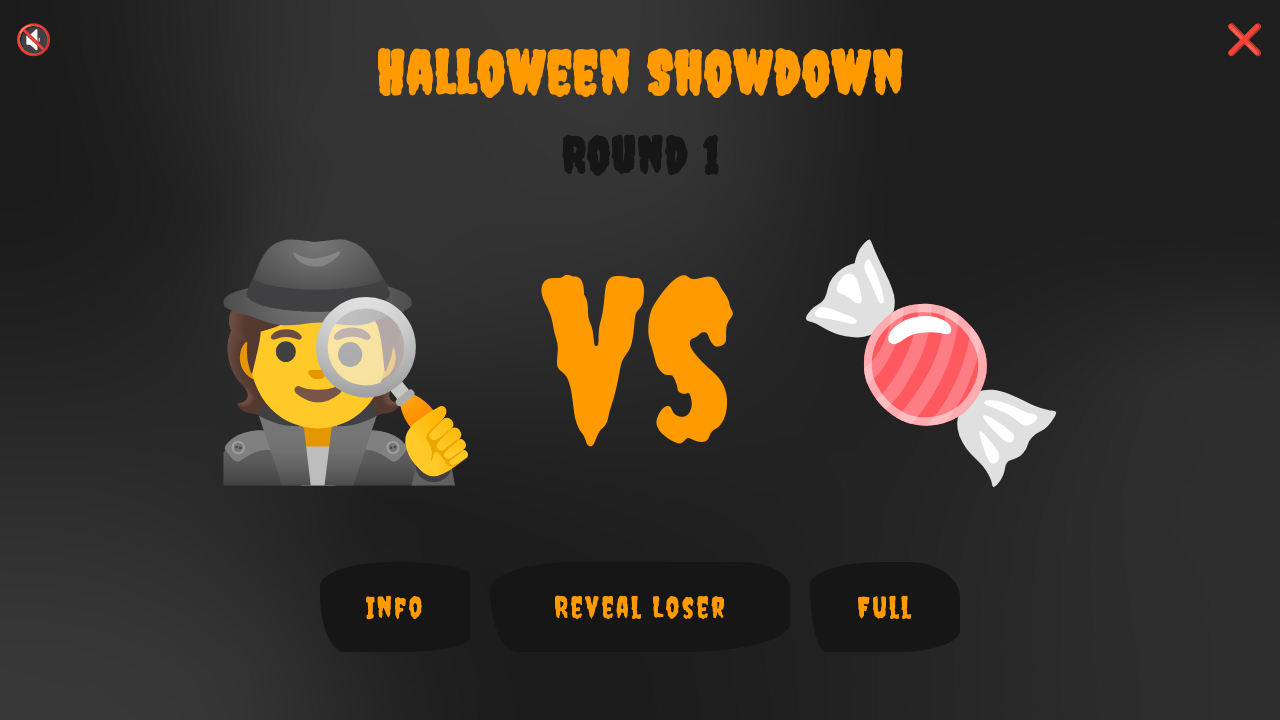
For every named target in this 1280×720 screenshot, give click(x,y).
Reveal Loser (640, 607)
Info (395, 607)
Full (885, 607)
